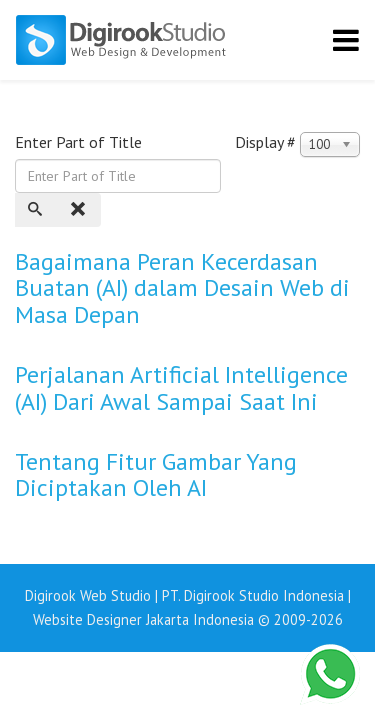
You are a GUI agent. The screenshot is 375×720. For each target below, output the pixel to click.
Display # (265, 142)
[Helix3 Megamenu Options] (346, 40)
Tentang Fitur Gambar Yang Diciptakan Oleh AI (156, 474)
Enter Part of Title (80, 142)
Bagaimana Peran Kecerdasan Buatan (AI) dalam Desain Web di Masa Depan (182, 288)
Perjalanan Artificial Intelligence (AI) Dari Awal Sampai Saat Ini (181, 387)
